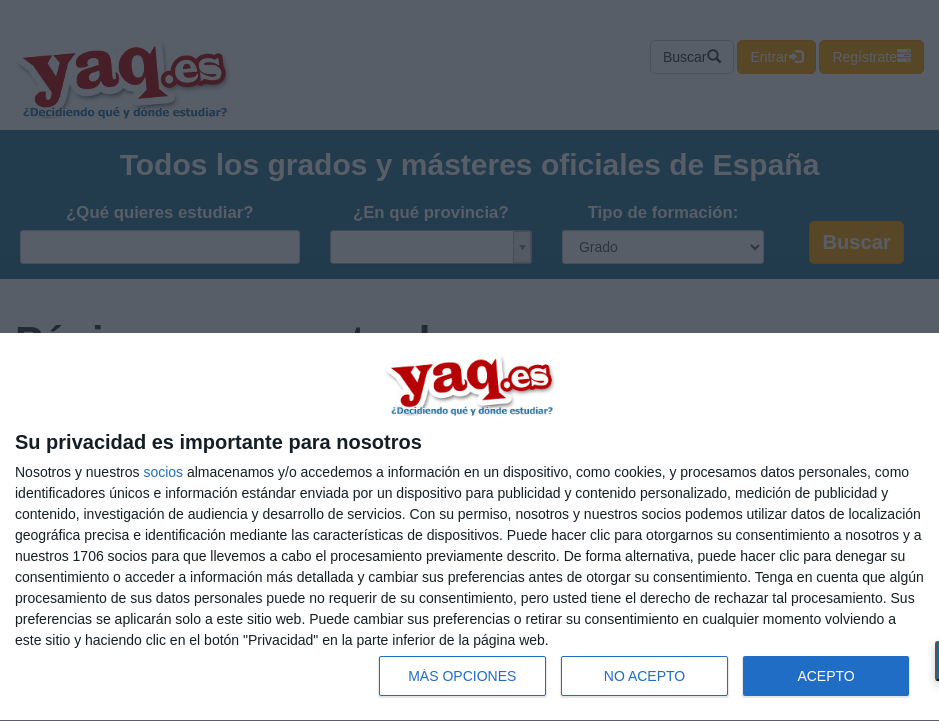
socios (163, 472)
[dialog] (469, 527)
